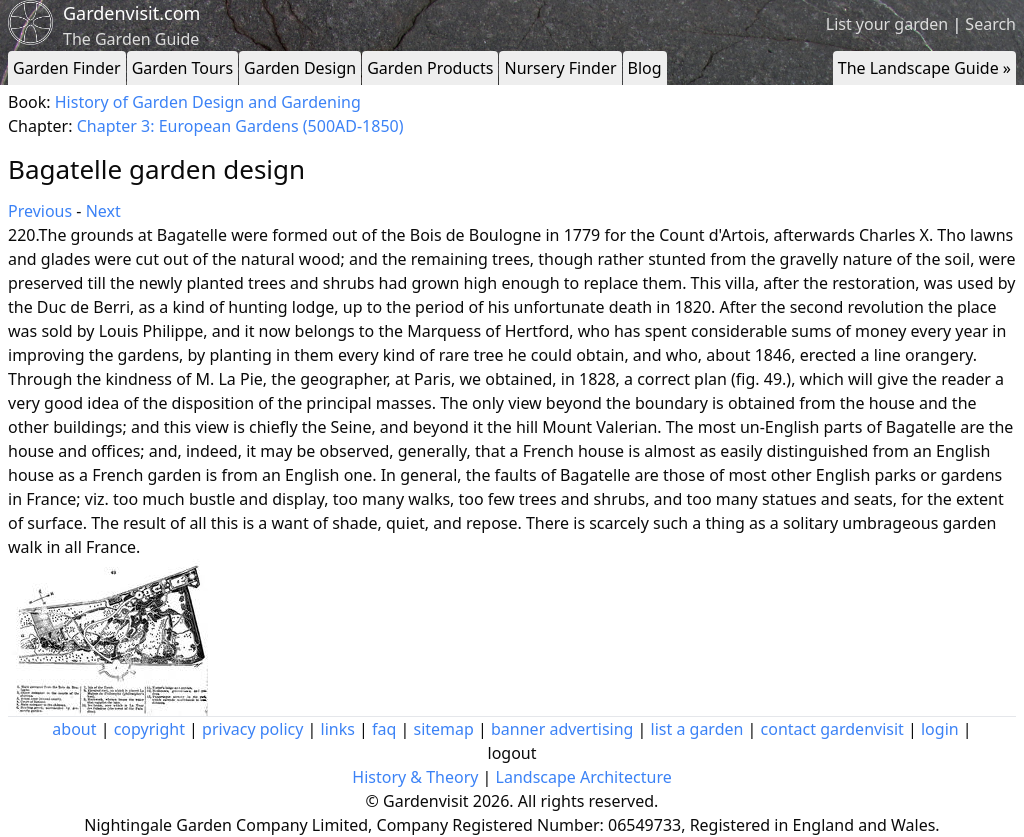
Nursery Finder (560, 68)
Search (990, 24)
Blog (645, 68)
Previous (40, 211)
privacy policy (252, 729)
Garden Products (430, 68)
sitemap (444, 729)
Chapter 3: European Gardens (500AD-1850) (240, 126)
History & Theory (415, 777)
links (338, 729)
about (74, 729)
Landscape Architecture (584, 777)
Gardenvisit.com (131, 13)
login (940, 729)
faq (384, 729)
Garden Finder (67, 68)
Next (103, 211)
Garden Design (300, 68)
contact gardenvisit (832, 729)
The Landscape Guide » (924, 68)
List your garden (887, 24)
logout (512, 753)
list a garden (697, 729)
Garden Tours (182, 68)
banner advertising (562, 729)
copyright (149, 729)
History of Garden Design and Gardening (208, 102)
